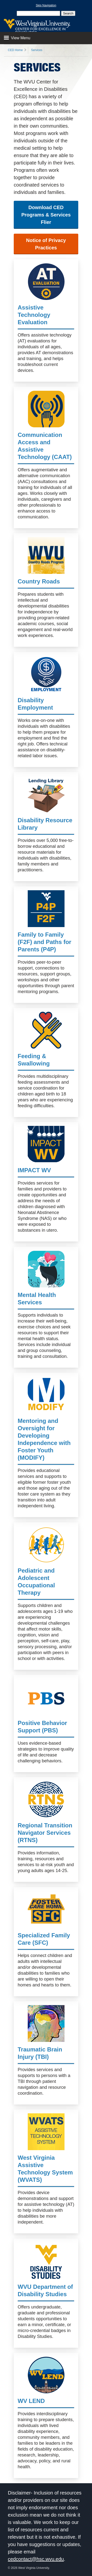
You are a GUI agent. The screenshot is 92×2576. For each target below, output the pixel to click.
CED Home (15, 50)
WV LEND (31, 2401)
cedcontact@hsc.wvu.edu (36, 2559)
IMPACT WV (34, 1170)
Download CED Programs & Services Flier (46, 215)
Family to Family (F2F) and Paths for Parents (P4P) (44, 942)
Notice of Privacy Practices (46, 244)
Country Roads (39, 581)
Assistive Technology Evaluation (34, 314)
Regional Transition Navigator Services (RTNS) (45, 1832)
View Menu (17, 38)
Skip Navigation (46, 5)
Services (36, 50)
